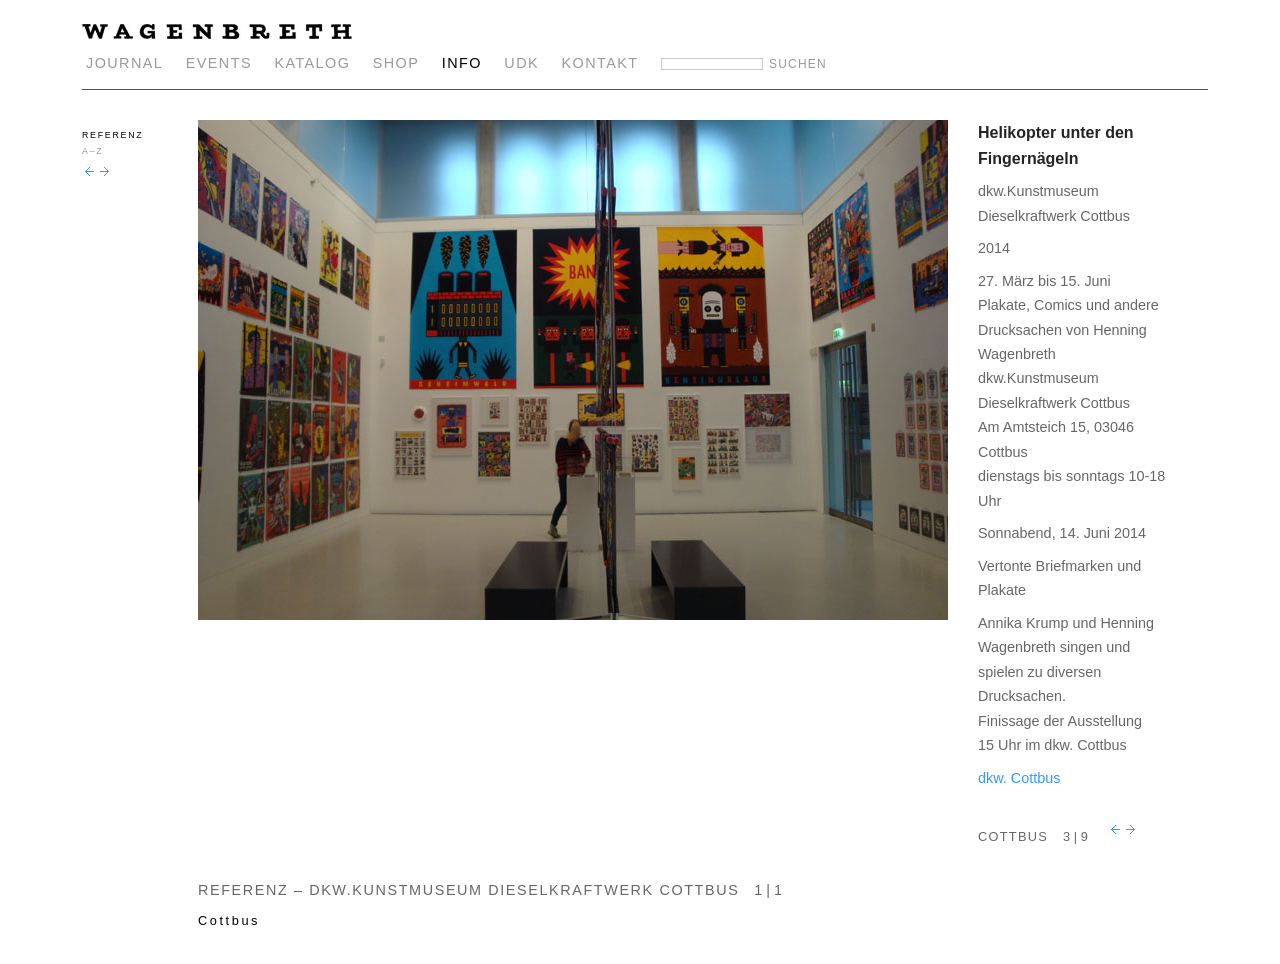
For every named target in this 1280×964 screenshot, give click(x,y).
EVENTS (219, 63)
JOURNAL (124, 63)
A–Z (92, 151)
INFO (462, 63)
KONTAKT (600, 63)
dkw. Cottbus (1019, 778)
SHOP (396, 63)
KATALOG (312, 63)
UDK (521, 63)
